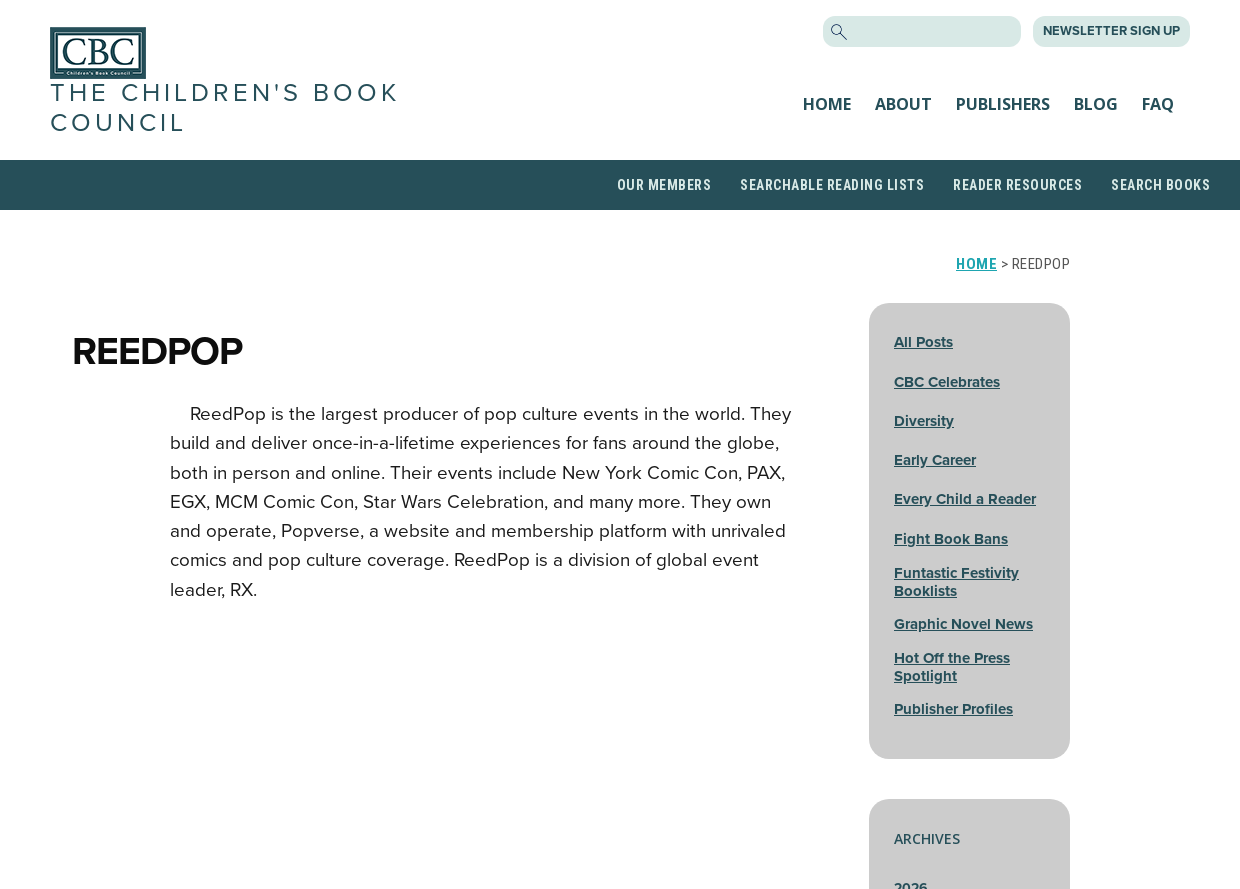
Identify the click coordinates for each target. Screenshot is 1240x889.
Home (827, 104)
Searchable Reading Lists (832, 185)
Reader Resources (1017, 185)
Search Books (1160, 185)
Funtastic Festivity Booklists (956, 582)
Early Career (935, 460)
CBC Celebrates (947, 382)
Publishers (1003, 104)
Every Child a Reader (965, 499)
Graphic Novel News (963, 624)
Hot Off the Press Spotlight (952, 667)
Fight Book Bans (951, 539)
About (903, 104)
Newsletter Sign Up (1111, 31)
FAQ (1158, 104)
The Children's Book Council (225, 107)
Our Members (664, 185)
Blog (1096, 104)
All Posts (923, 342)
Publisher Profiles (953, 709)
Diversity (924, 421)
